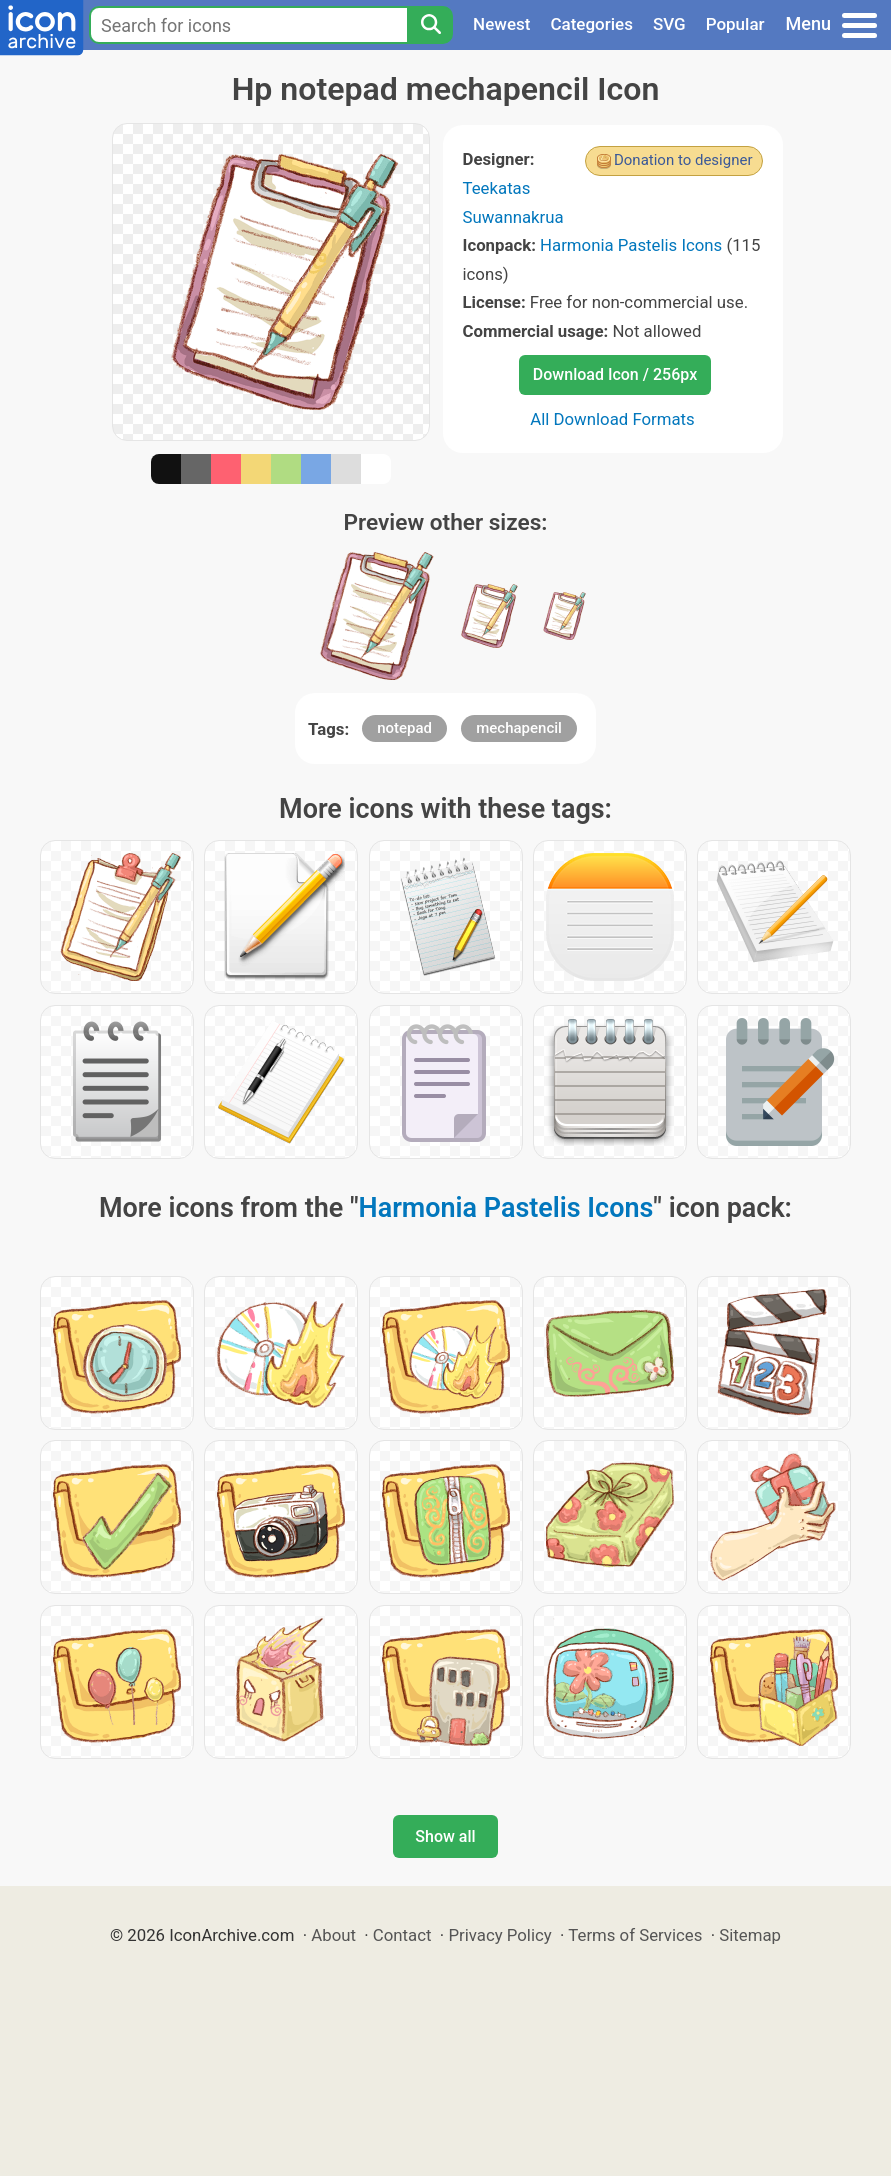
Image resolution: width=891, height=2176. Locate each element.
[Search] (430, 25)
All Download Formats (612, 419)
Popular (735, 24)
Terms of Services (635, 1935)
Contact (402, 1935)
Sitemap (750, 1935)
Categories (591, 24)
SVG (669, 24)
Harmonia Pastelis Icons (631, 245)
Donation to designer (683, 160)
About (333, 1935)
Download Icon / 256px (615, 374)
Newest (501, 24)
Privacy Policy (499, 1935)
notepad (404, 728)
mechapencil (519, 728)
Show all (445, 1836)
